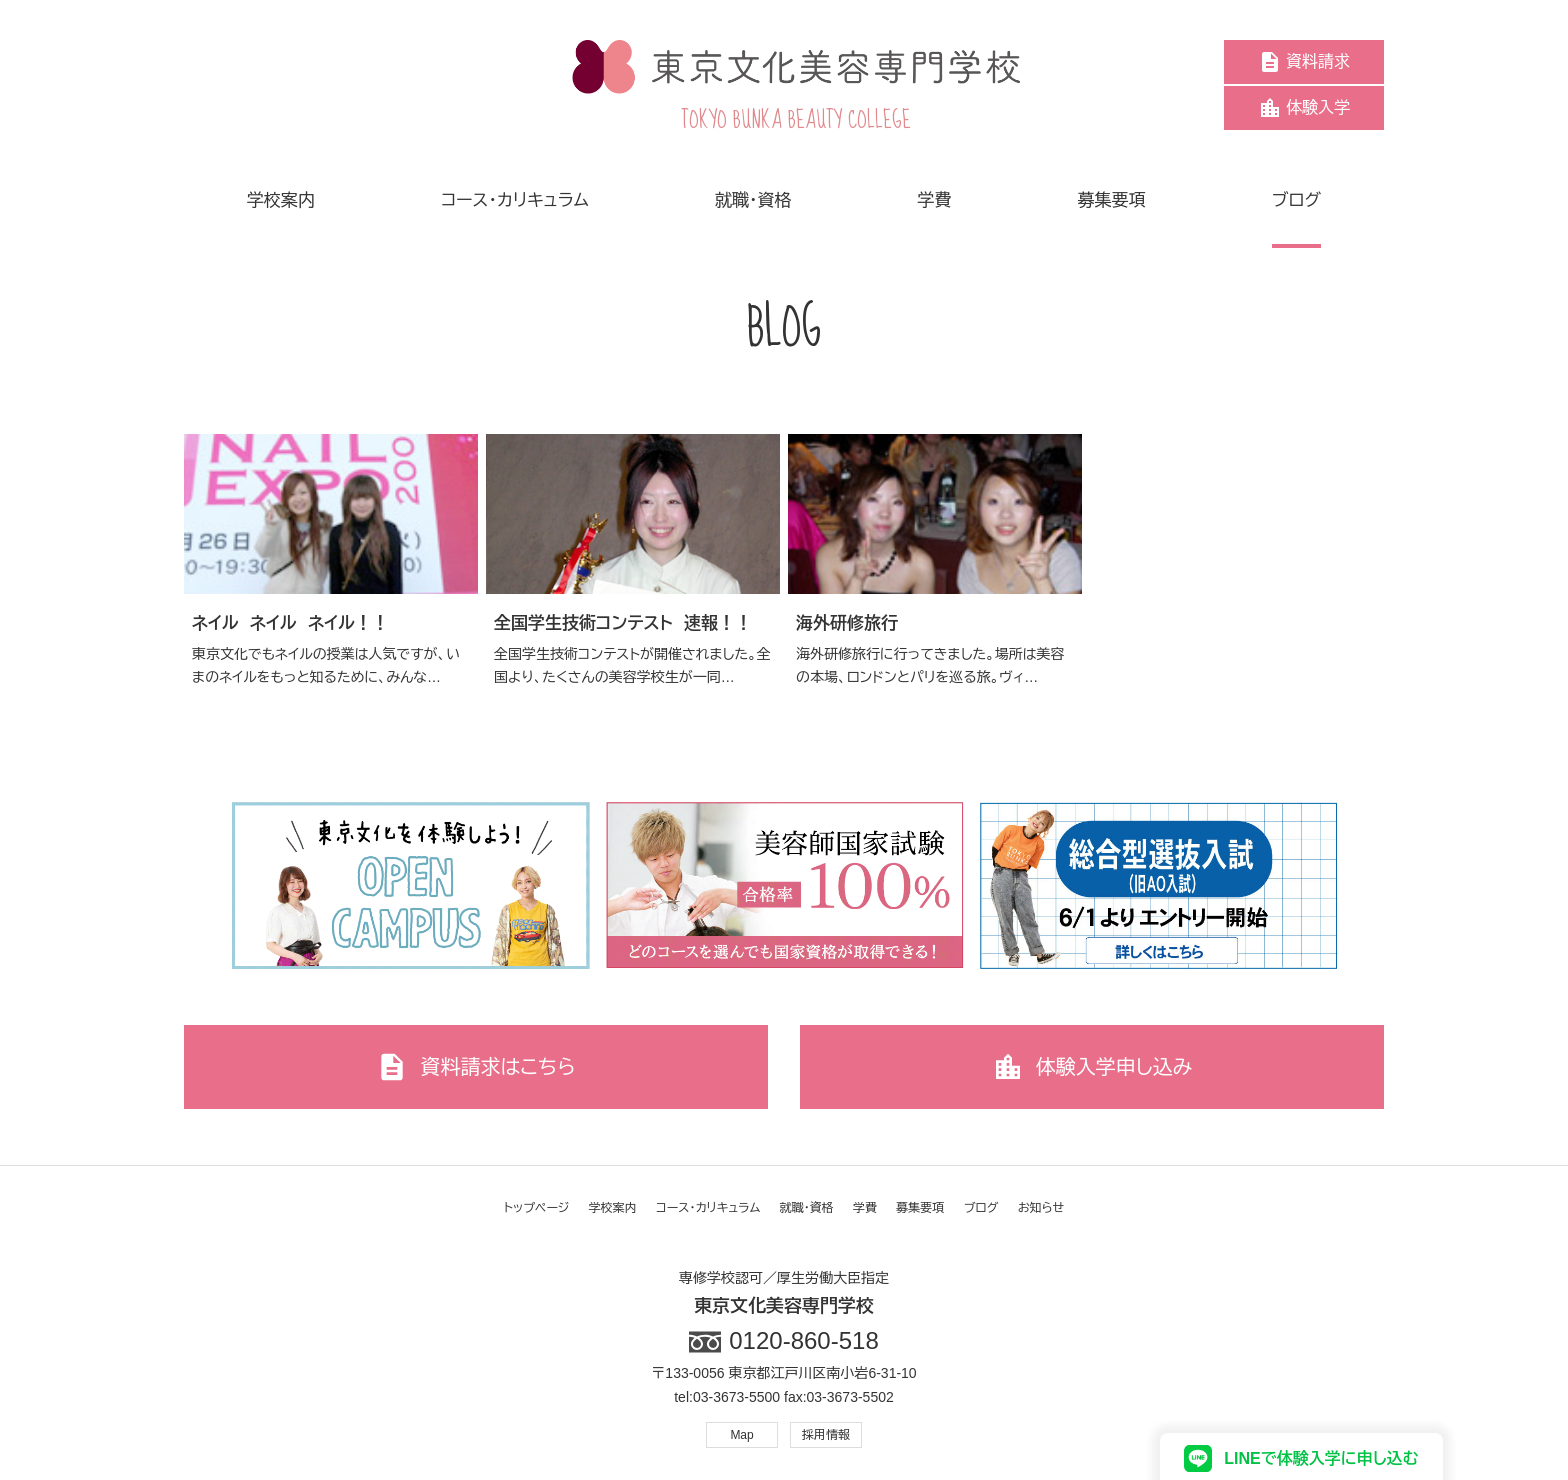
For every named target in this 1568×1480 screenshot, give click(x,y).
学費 (865, 1208)
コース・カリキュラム (708, 1208)
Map (741, 1435)
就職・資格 (807, 1208)
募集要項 (920, 1208)
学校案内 (613, 1208)
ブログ (981, 1208)
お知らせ (1041, 1208)
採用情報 (826, 1435)
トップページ (537, 1208)
